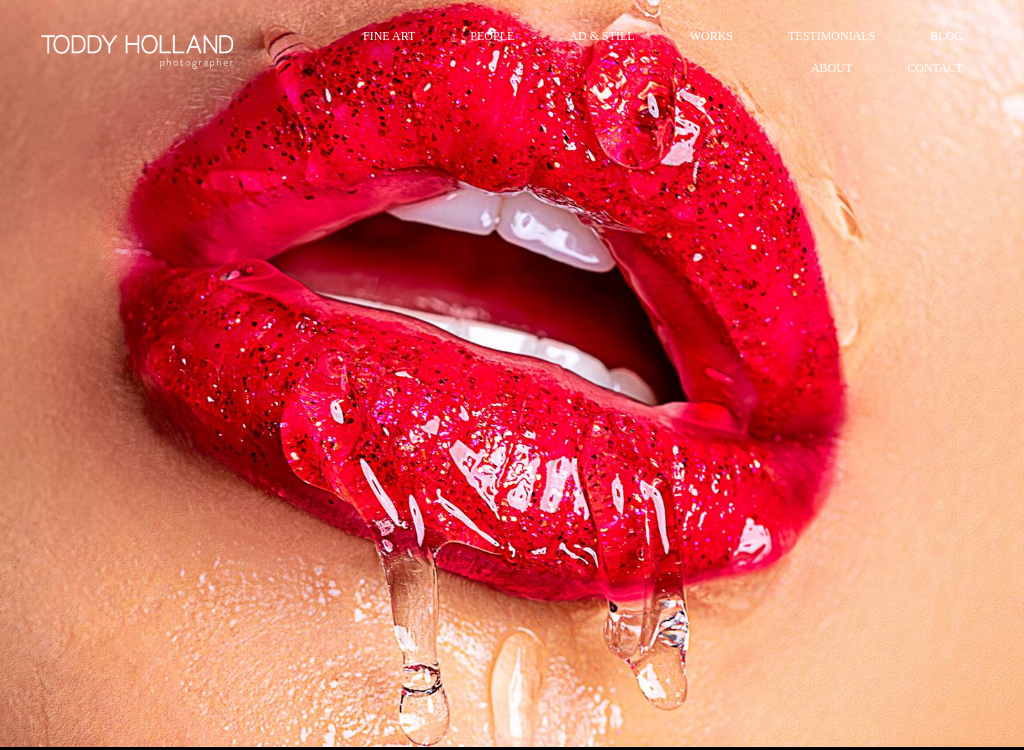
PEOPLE (492, 36)
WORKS (711, 36)
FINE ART (389, 36)
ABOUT (831, 68)
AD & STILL (601, 36)
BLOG (946, 36)
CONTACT (935, 68)
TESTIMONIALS (831, 36)
